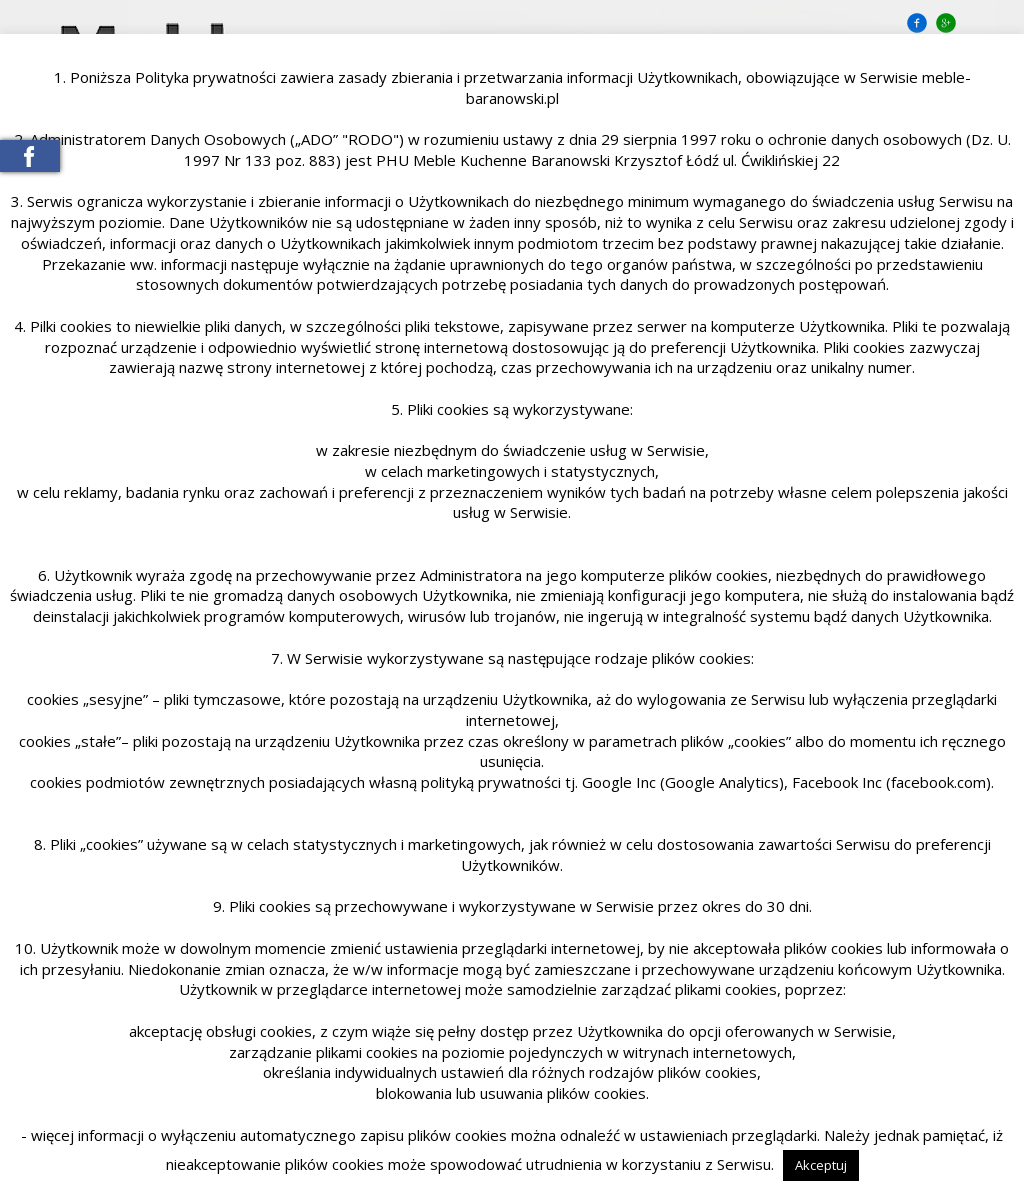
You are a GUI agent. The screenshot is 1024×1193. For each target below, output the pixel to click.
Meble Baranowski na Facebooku (30, 156)
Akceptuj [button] (821, 1165)
